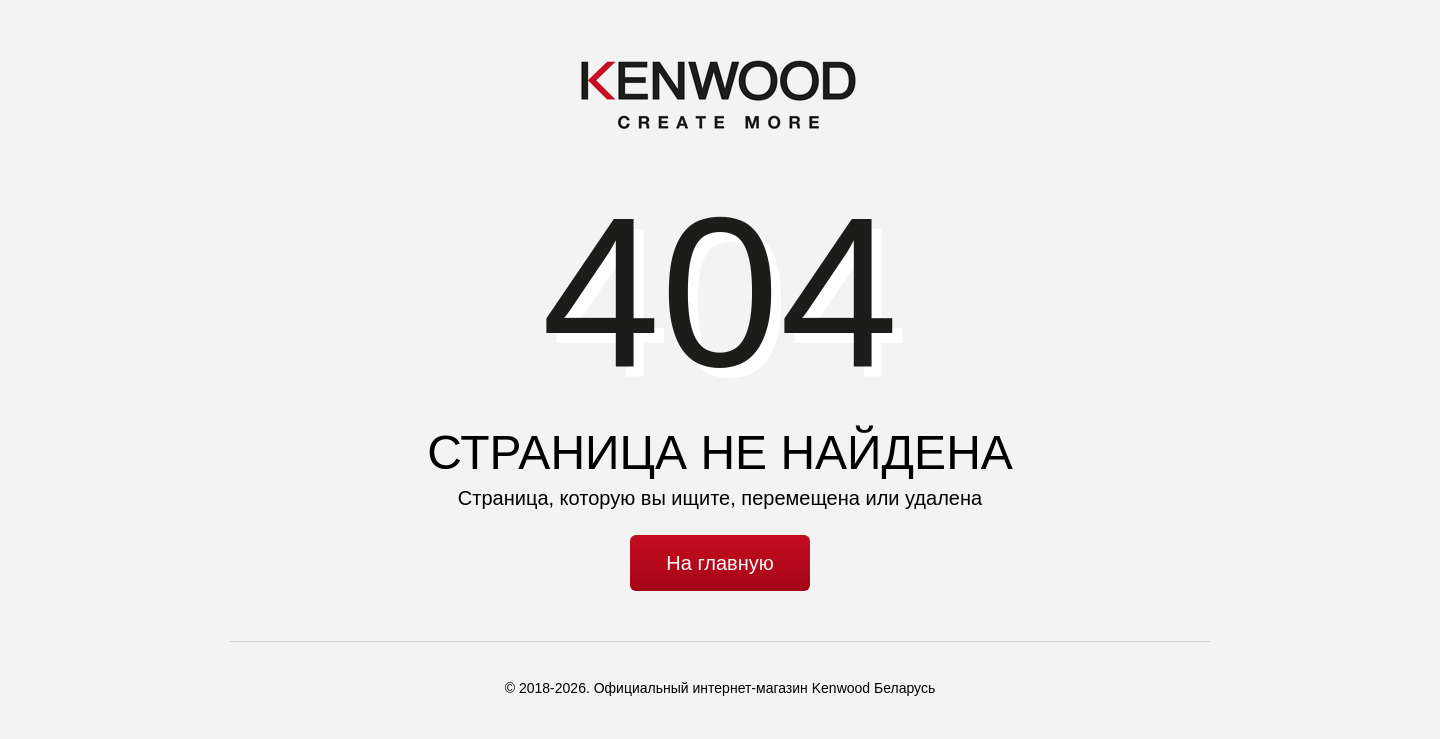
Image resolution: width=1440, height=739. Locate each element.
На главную (719, 563)
